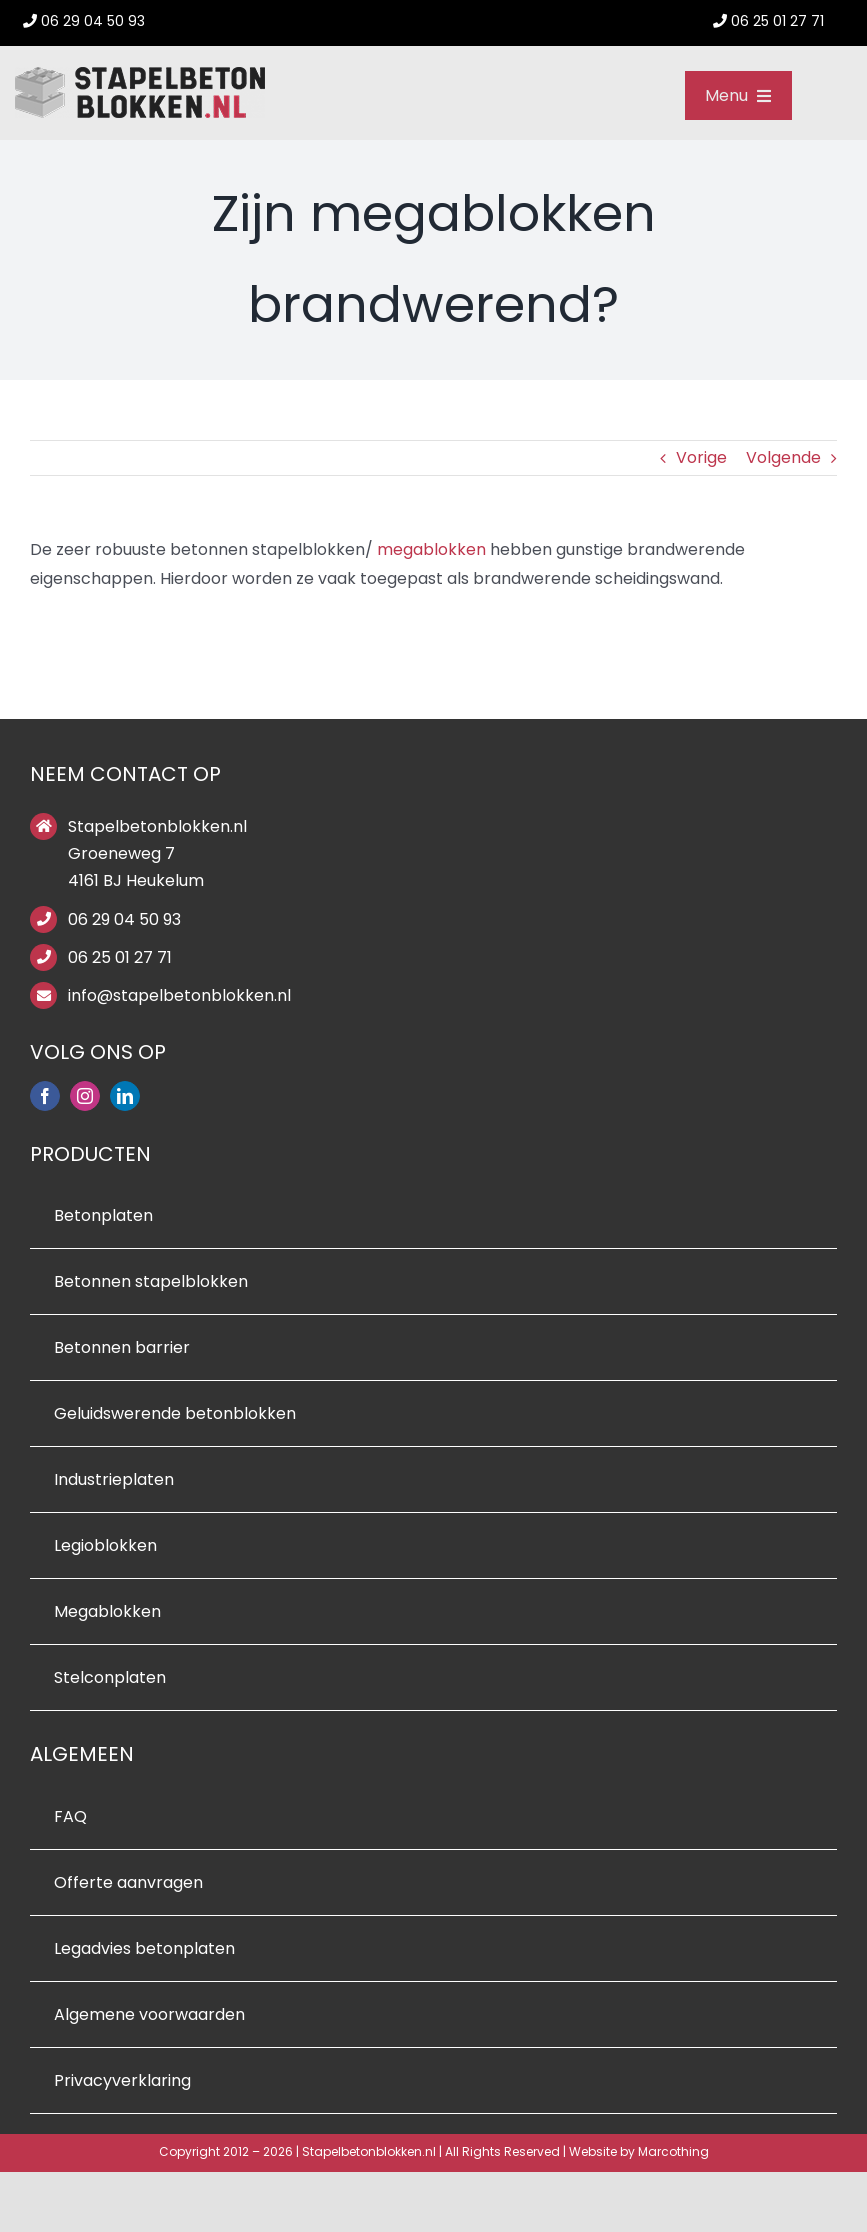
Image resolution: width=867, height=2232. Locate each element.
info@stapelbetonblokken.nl (179, 995)
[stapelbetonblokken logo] (140, 74)
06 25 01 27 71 (120, 957)
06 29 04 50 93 (124, 919)
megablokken (431, 549)
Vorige (701, 457)
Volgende (783, 457)
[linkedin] (125, 1096)
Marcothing (673, 2151)
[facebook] (45, 1096)
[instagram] (85, 1096)
